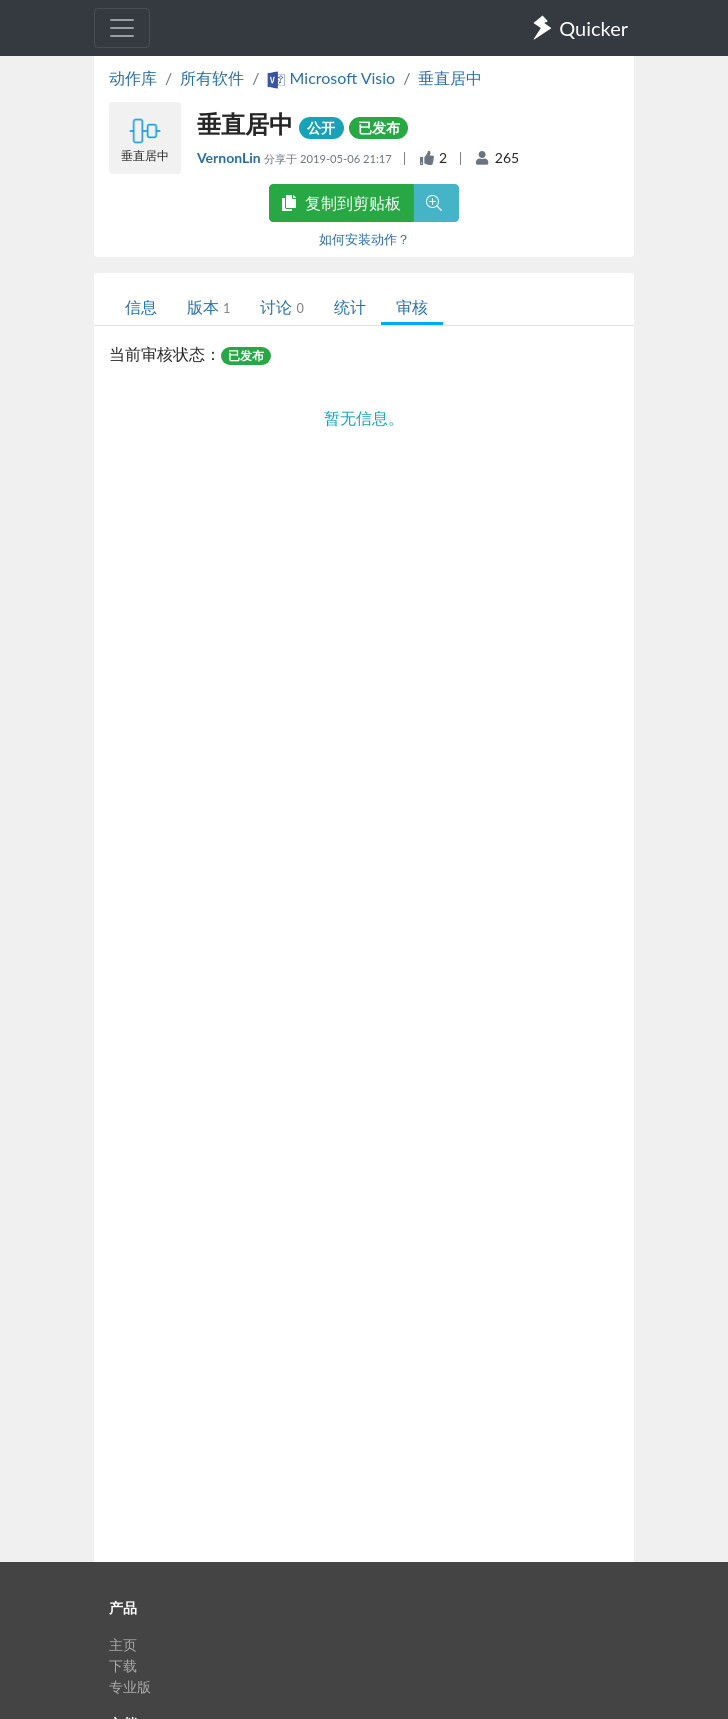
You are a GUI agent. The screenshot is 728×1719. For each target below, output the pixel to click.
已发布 (379, 127)
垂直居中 (450, 77)
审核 (412, 306)
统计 (350, 306)
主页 (123, 1644)
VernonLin (230, 157)
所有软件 (212, 77)
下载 (123, 1665)
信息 (141, 306)
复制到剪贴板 (341, 202)
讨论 (281, 306)
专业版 (130, 1686)
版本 (208, 306)
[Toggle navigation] (122, 28)
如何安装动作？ (364, 239)
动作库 (133, 77)
